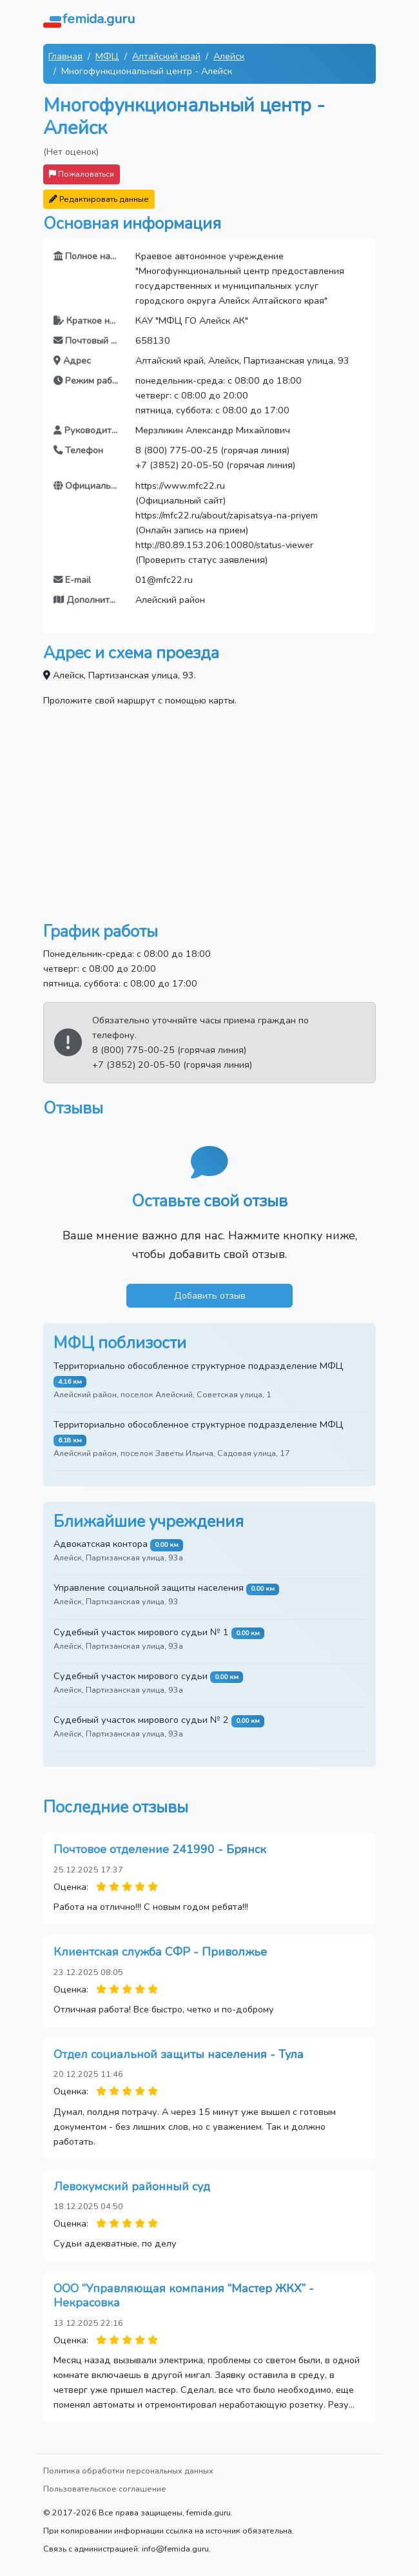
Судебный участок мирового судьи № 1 (141, 1632)
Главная (65, 56)
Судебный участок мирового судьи (131, 1675)
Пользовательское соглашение (104, 2488)
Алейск (228, 56)
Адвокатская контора (101, 1543)
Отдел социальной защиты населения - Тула (179, 2054)
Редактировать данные (99, 198)
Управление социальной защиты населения (149, 1587)
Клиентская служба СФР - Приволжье (160, 1952)
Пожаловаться (81, 173)
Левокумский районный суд (132, 2186)
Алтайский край (166, 56)
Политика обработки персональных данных (128, 2470)
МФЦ (107, 56)
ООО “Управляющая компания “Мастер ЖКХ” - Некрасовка (184, 2295)
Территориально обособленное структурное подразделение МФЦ (199, 1365)
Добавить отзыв (210, 1295)
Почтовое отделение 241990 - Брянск (160, 1849)
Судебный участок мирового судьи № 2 (141, 1719)
